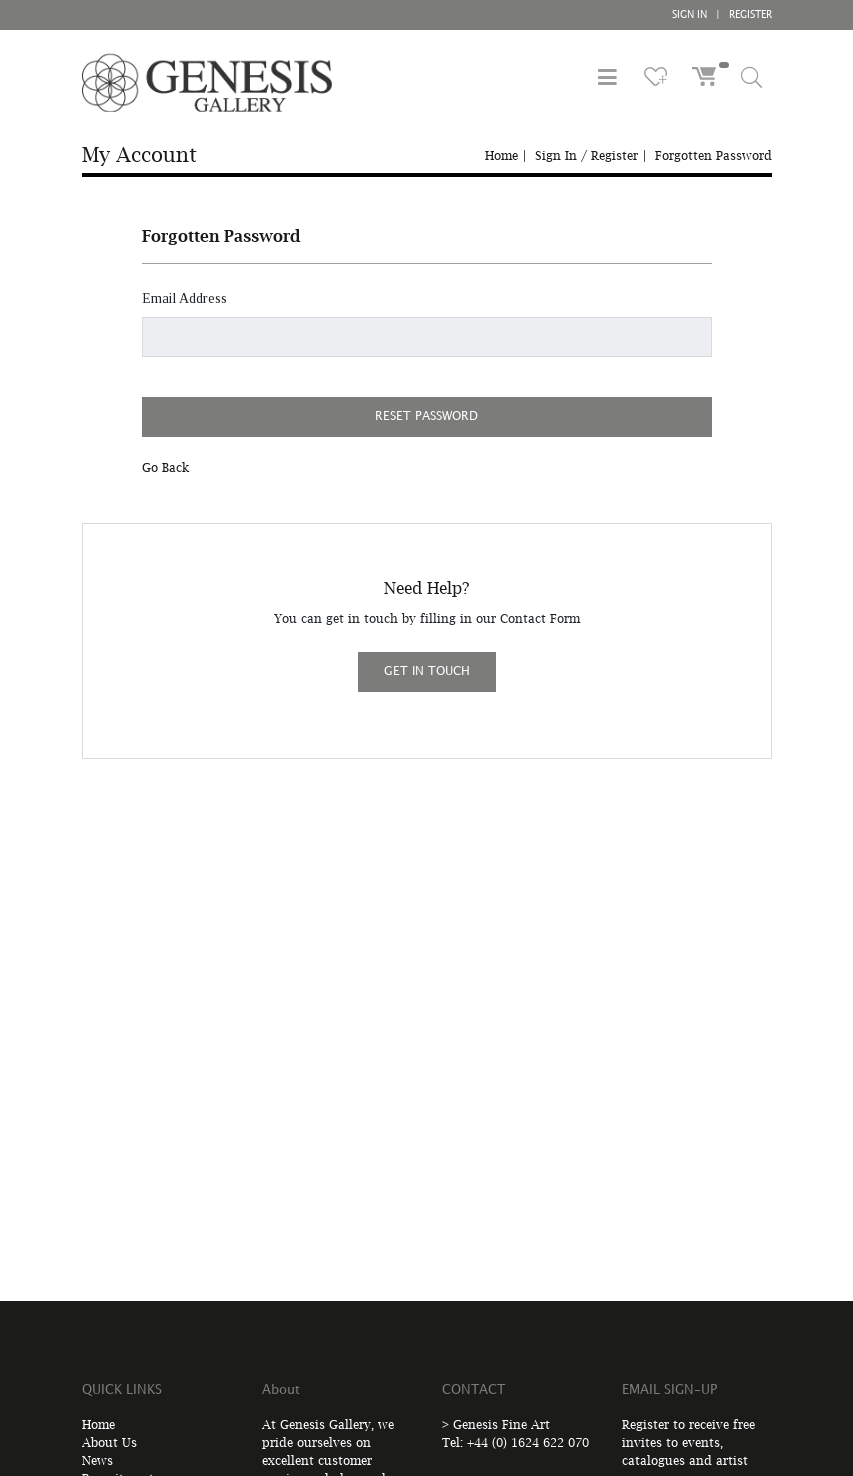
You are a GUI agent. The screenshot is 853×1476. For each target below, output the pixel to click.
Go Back (165, 467)
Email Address (184, 298)
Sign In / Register (586, 155)
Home (501, 155)
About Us (109, 1442)
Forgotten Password (713, 155)
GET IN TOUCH (427, 671)
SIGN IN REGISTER (722, 15)
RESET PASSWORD (426, 416)
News (97, 1460)
